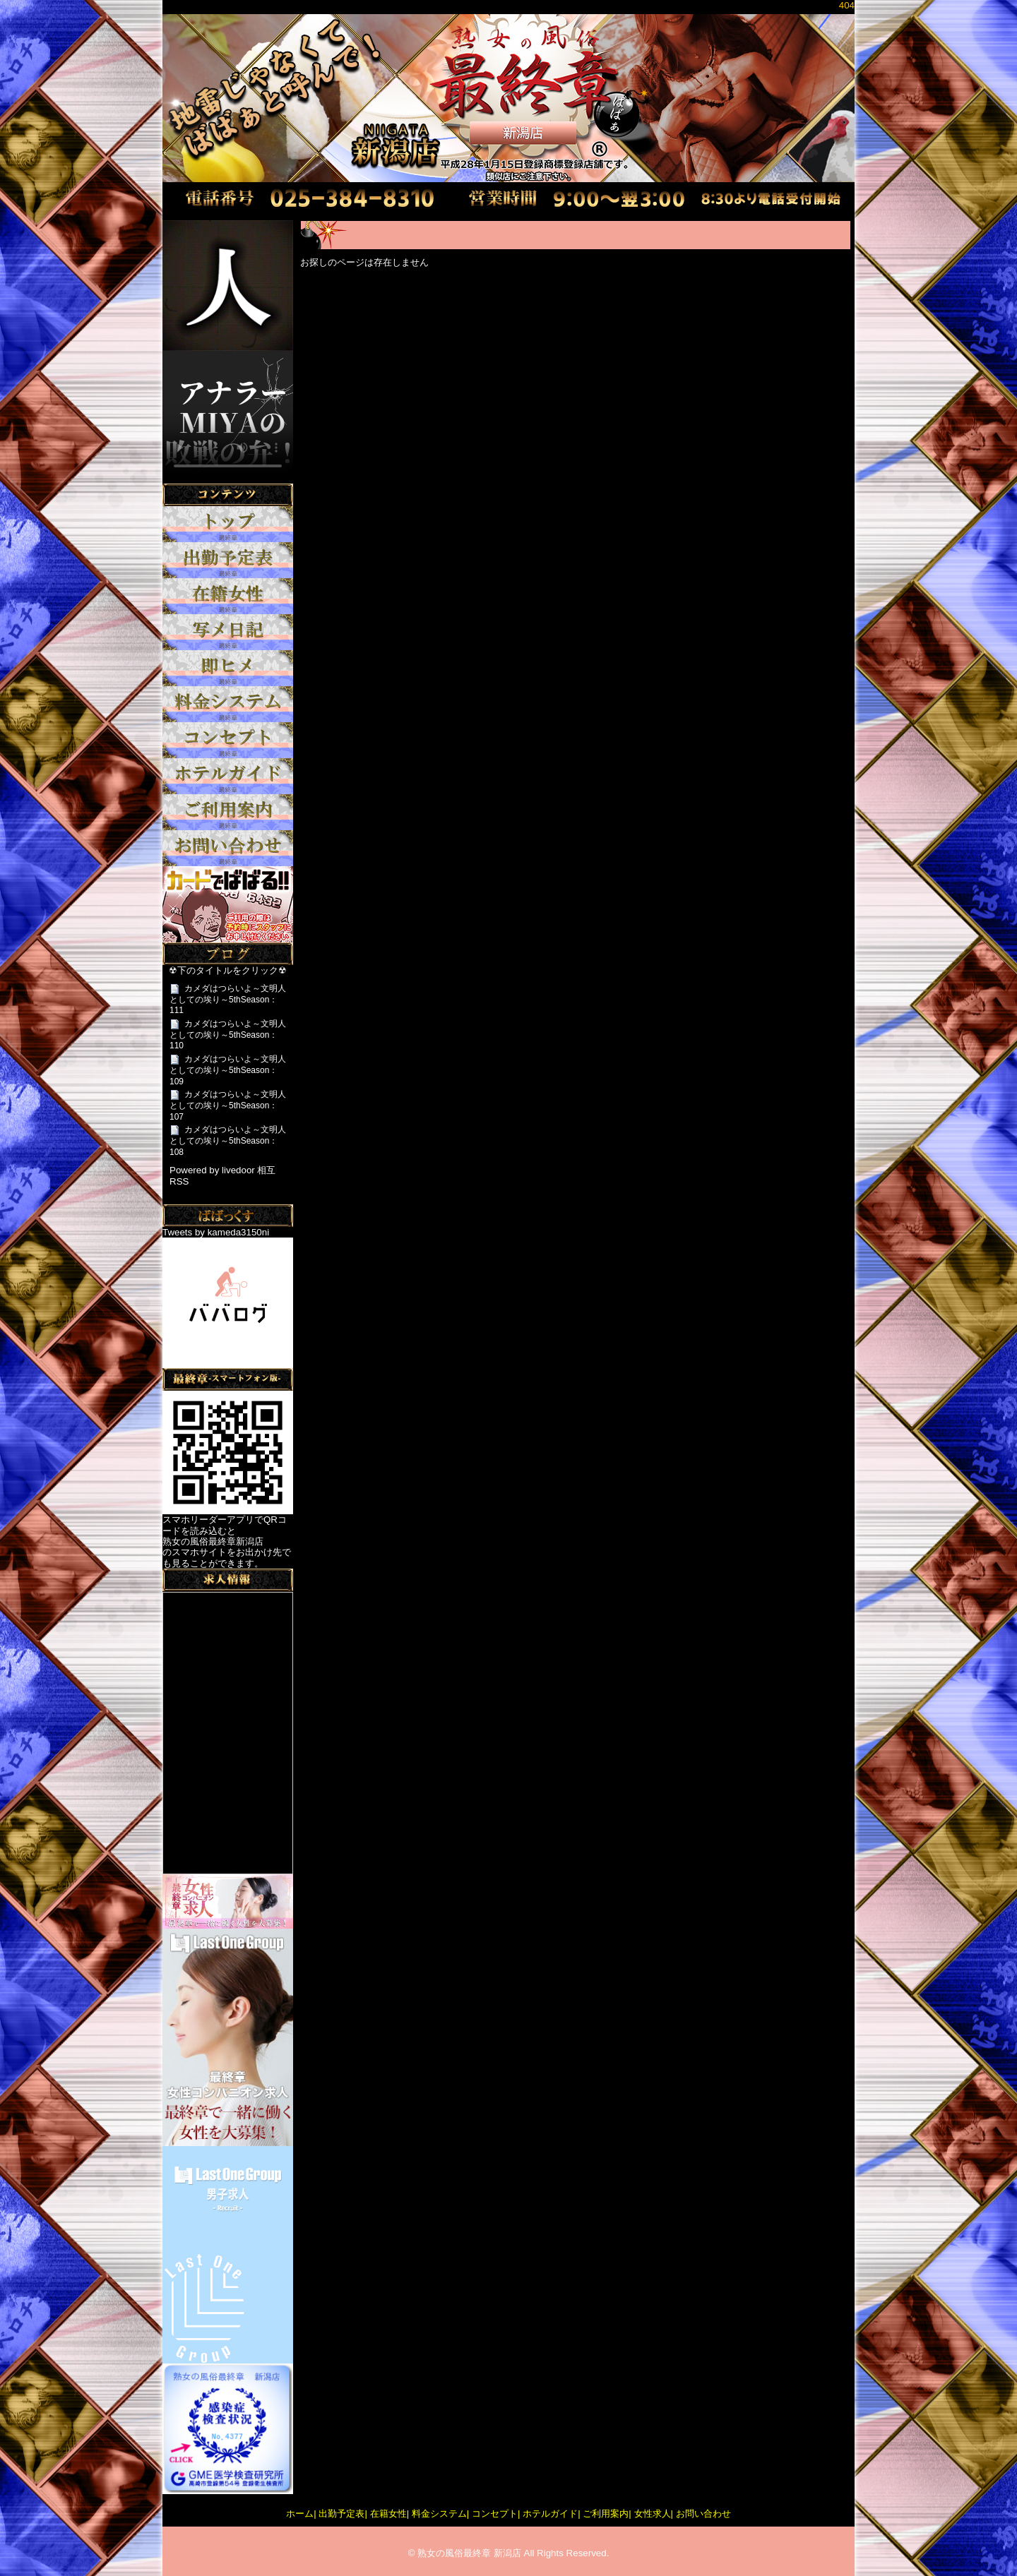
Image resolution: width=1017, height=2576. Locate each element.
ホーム (300, 2513)
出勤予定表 (341, 2513)
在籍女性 (388, 2513)
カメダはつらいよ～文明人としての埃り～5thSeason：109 (228, 1070)
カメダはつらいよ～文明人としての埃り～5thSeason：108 (228, 1140)
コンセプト (495, 2513)
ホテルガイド (550, 2513)
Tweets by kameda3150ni (215, 1232)
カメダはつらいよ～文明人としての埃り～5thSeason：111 (228, 999)
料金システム (439, 2513)
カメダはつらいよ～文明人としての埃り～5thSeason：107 (228, 1105)
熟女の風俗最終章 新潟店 (469, 2553)
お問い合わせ (703, 2513)
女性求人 (652, 2513)
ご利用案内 (606, 2513)
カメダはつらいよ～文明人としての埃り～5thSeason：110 (228, 1034)
